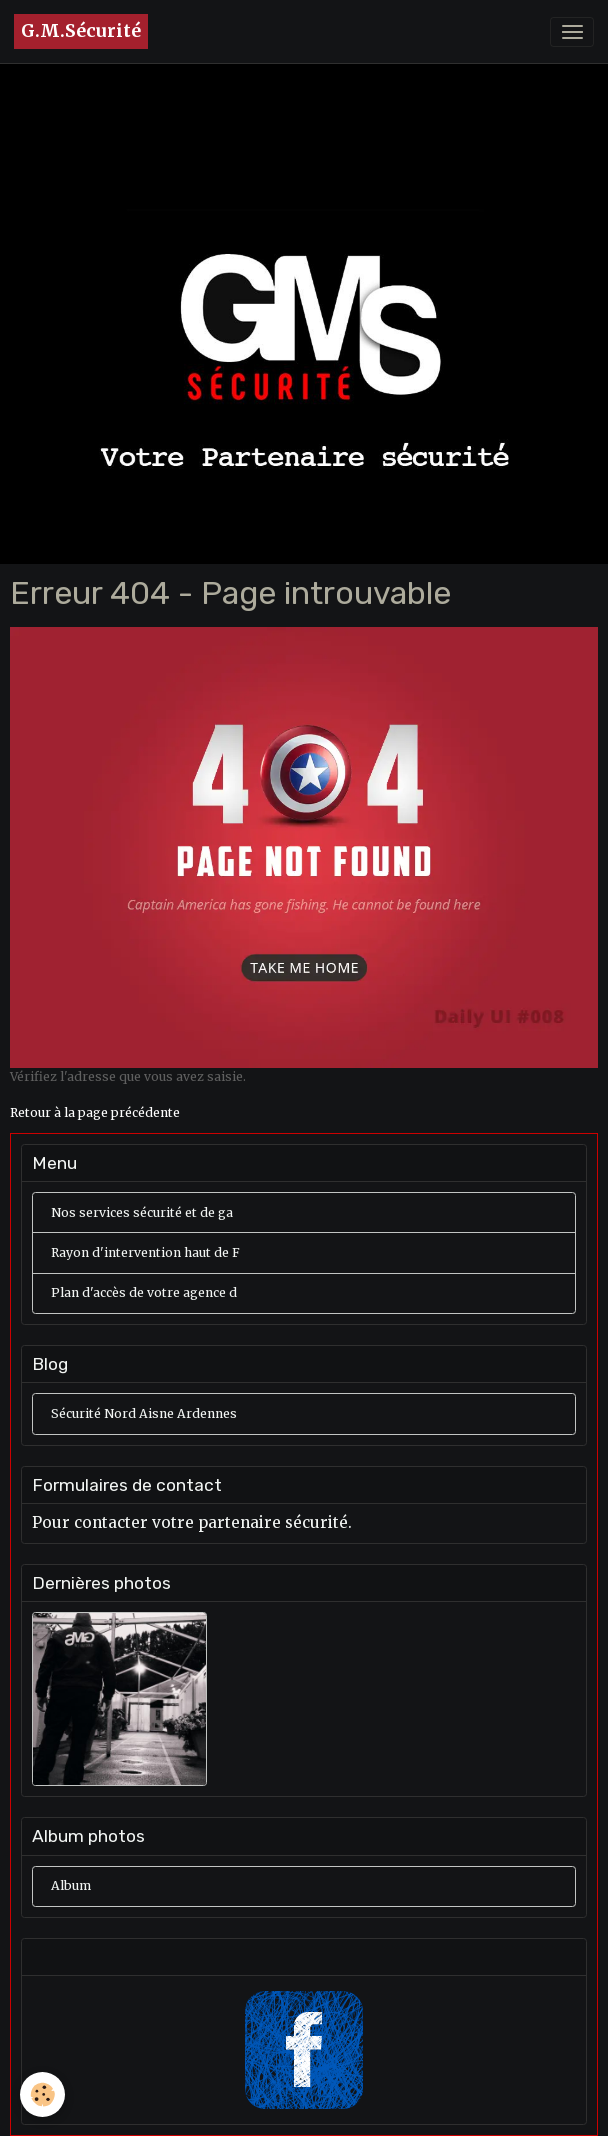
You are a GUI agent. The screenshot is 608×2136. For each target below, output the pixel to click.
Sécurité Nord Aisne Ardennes (144, 1413)
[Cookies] (42, 2094)
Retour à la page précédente (95, 1112)
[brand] (81, 31)
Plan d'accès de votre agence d (144, 1292)
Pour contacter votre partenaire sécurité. (192, 1522)
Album (71, 1885)
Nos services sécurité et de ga (142, 1212)
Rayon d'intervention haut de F (145, 1252)
